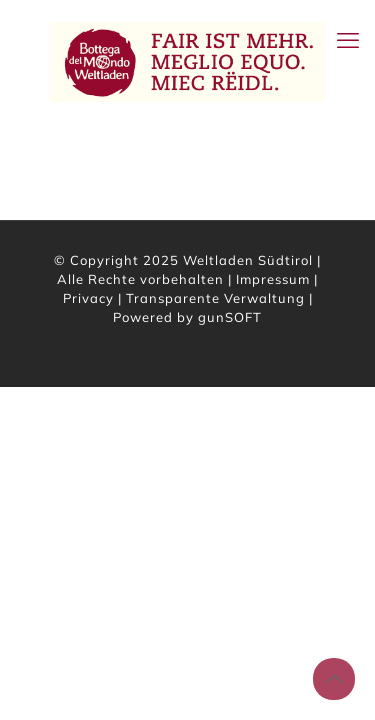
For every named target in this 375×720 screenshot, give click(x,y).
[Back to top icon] (334, 679)
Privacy (88, 298)
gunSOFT (230, 317)
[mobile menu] (348, 40)
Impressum (273, 279)
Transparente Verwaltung (215, 298)
